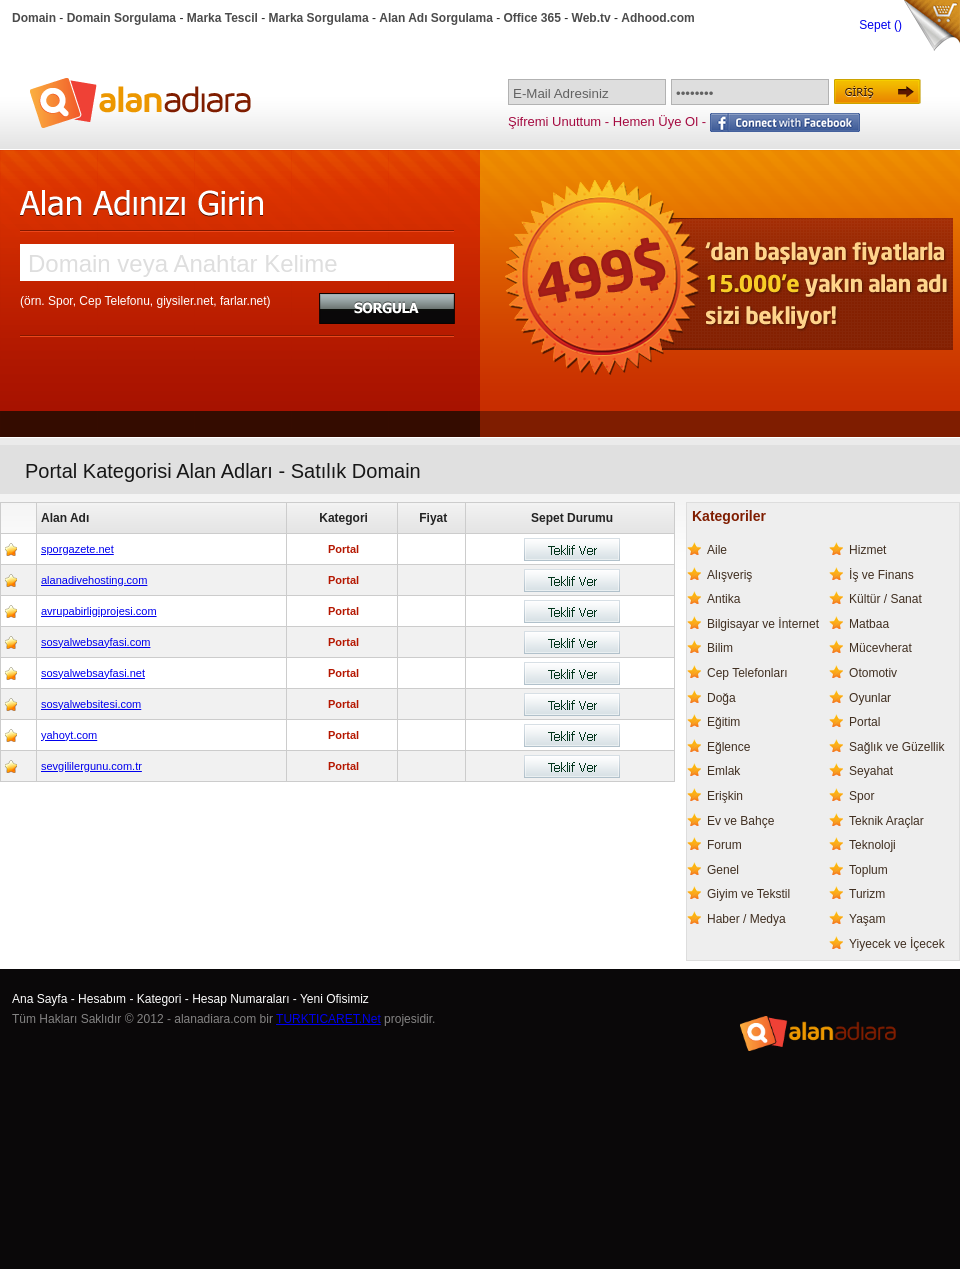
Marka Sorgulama (319, 18)
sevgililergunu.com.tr (91, 766)
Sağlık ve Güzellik (896, 747)
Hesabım (102, 999)
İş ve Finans (881, 575)
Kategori (159, 999)
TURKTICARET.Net (328, 1019)
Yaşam (867, 919)
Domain (34, 18)
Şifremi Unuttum (554, 121)
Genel (723, 870)
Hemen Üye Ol (655, 121)
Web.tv (591, 18)
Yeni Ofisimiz (334, 999)
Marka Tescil (222, 18)
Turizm (867, 894)
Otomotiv (873, 673)
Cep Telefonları (747, 673)
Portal (864, 722)
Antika (723, 599)
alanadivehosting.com (94, 580)
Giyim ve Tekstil (748, 894)
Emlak (723, 771)
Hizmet (867, 550)
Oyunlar (870, 698)
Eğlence (728, 747)
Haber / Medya (746, 919)
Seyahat (871, 771)
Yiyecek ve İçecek (897, 944)
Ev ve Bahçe (740, 821)
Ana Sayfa (39, 999)
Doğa (721, 698)
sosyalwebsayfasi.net (93, 673)
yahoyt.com (69, 735)
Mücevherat (880, 648)
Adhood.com (657, 18)
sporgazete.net (77, 549)
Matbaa (869, 624)
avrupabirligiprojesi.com (99, 611)
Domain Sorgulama (121, 18)
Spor (861, 796)
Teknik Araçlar (886, 821)
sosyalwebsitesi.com (91, 704)
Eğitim (723, 722)
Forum (724, 845)
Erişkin (725, 796)
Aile (717, 550)
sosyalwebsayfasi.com (95, 642)
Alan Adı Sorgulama (436, 18)
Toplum (868, 870)
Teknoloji (872, 845)
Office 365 (532, 18)
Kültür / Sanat (885, 599)
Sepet (876, 25)
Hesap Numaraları (240, 999)
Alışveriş (729, 575)
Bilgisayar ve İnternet (763, 624)
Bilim (720, 648)
